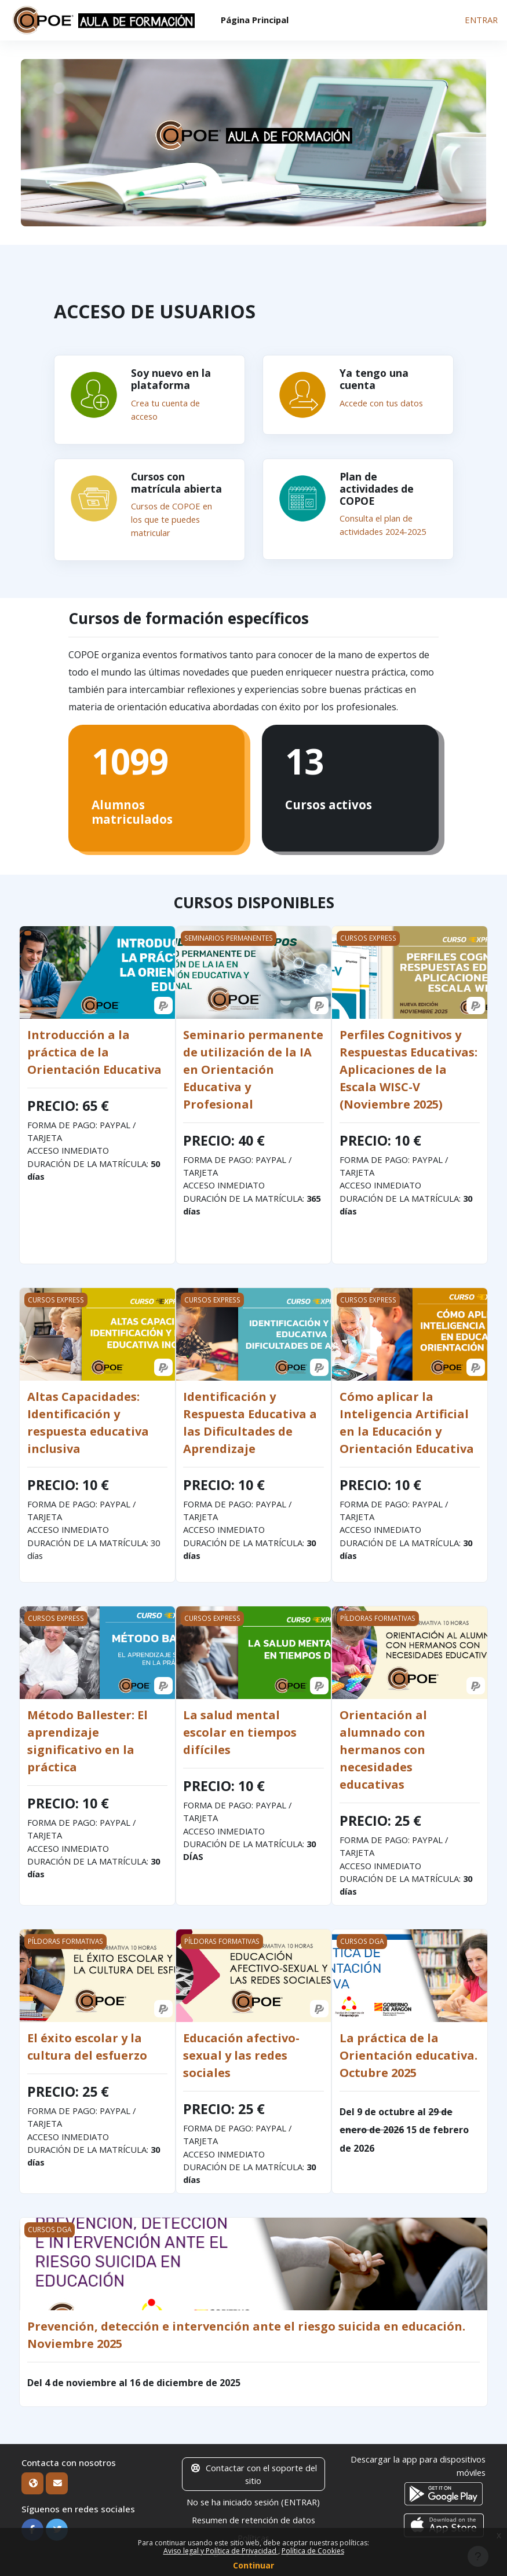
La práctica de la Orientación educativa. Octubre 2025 (408, 2053)
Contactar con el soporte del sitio (253, 2472)
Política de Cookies (313, 2551)
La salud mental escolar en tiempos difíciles (240, 1730)
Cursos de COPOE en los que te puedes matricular (171, 518)
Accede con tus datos (381, 403)
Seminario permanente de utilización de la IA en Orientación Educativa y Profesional (253, 1067)
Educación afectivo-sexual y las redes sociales (241, 2053)
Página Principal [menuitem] (255, 19)
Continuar (253, 2565)
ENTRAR (481, 20)
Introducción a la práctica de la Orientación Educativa (94, 1050)
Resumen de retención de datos (253, 2517)
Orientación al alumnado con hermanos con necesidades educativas (383, 1747)
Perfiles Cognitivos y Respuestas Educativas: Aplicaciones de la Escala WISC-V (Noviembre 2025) (408, 1067)
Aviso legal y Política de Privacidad (220, 2551)
